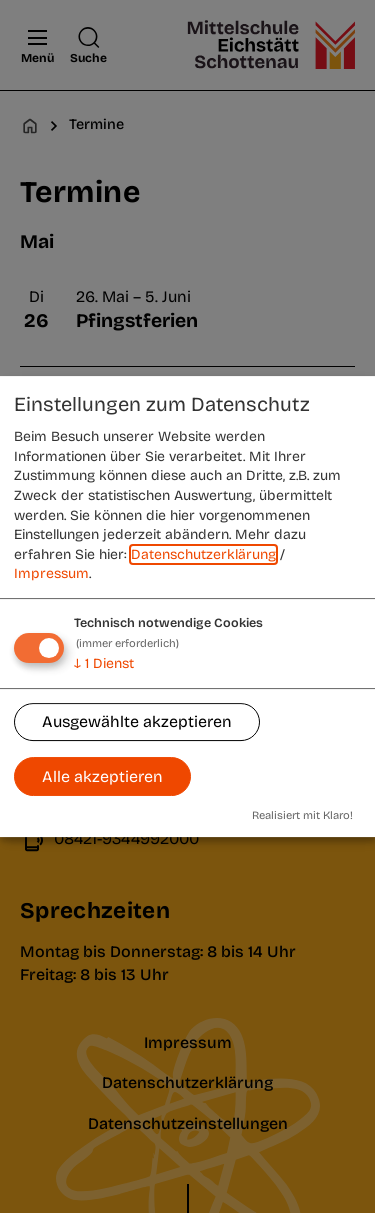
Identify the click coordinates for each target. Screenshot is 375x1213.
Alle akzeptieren (102, 776)
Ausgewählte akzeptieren (137, 722)
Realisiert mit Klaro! (302, 815)
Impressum (51, 574)
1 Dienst (104, 663)
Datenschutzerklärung (203, 554)
